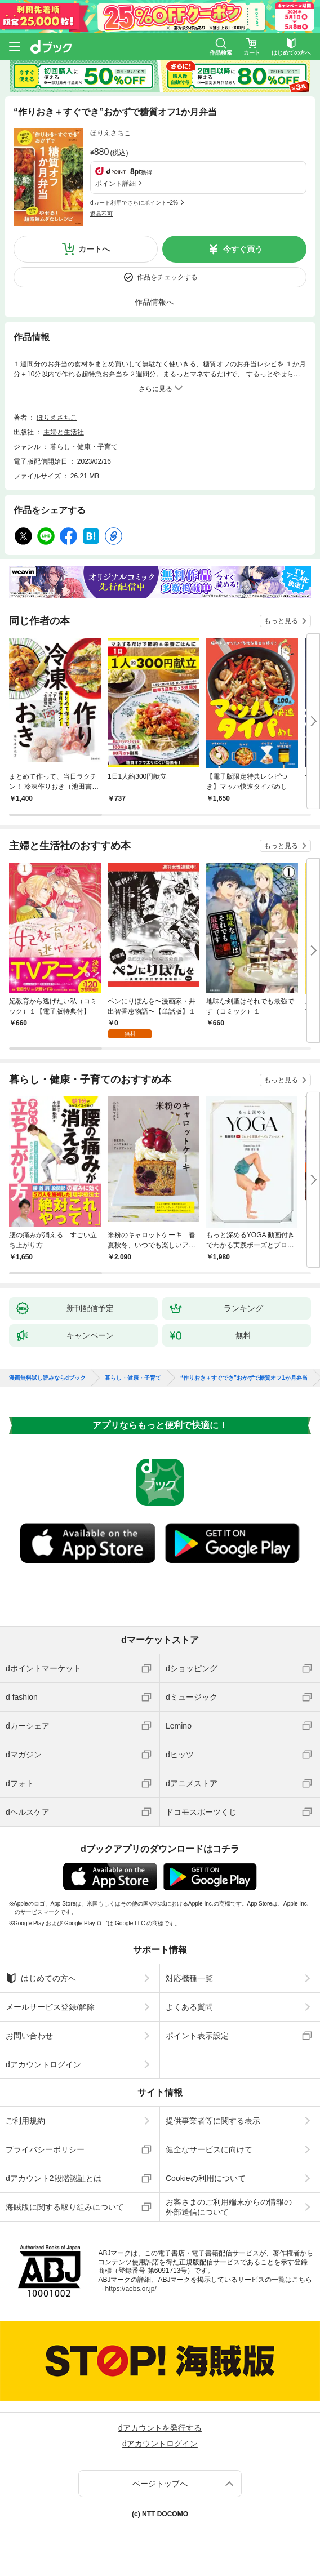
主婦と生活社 (63, 432)
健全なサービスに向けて (209, 2149)
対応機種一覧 (189, 1978)
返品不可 (101, 214)
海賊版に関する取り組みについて (65, 2206)
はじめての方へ (41, 1978)
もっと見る (281, 621)
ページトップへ (160, 2483)
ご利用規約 (25, 2120)
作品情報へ (154, 302)
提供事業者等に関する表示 (213, 2120)
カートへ (94, 249)
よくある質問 (189, 2006)
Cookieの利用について (206, 2178)
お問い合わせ (29, 2035)
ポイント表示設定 (197, 2035)
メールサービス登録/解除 (50, 2006)
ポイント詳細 (115, 184)
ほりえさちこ (110, 133)
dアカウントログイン (43, 2064)
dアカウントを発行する (160, 2427)
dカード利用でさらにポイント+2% (134, 202)
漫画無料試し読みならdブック (47, 1378)
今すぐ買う (243, 249)
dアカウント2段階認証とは (53, 2178)
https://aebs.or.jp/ (130, 2289)
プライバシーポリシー (45, 2149)
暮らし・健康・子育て (84, 447)
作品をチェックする (167, 277)
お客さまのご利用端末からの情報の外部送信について (229, 2207)
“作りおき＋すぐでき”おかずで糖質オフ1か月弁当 (244, 1378)
